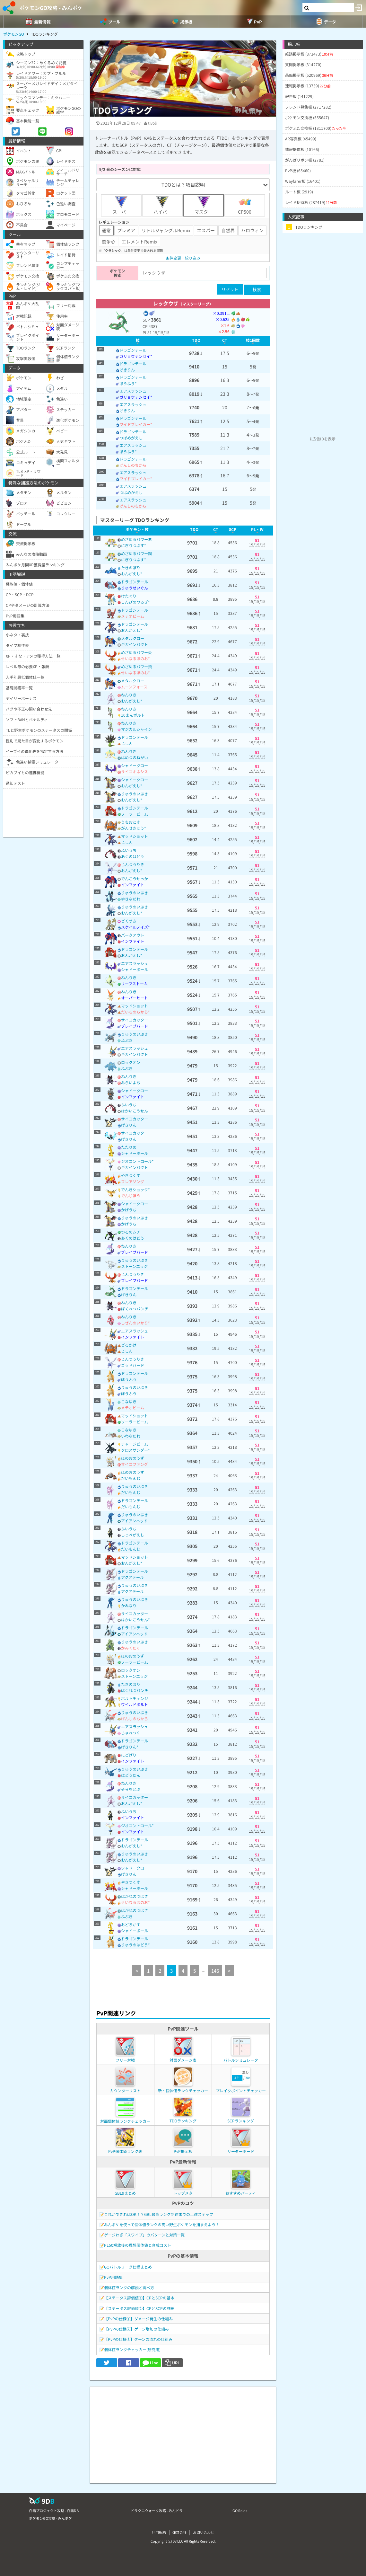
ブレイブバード (134, 1026)
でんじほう (130, 1195)
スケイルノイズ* (135, 927)
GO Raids (239, 2510)
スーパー (121, 205)
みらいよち (130, 1082)
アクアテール (132, 1577)
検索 (257, 289)
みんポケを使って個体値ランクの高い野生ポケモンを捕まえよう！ (161, 2224)
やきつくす (130, 1175)
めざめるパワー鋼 (136, 553)
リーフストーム (134, 983)
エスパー (206, 230)
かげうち (128, 1209)
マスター (204, 205)
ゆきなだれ (130, 898)
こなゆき (128, 1401)
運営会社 (179, 2532)
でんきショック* (135, 1189)
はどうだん (130, 1775)
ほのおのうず (132, 1458)
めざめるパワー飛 (136, 666)
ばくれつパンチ (134, 1308)
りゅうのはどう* (135, 1944)
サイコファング (134, 1464)
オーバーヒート (134, 997)
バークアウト (132, 935)
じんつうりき (132, 864)
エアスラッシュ (132, 391)
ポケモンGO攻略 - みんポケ (51, 8)
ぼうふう (128, 1379)
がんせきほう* (133, 828)
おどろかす (130, 1924)
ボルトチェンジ (134, 1698)
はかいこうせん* (135, 1619)
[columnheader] (137, 341)
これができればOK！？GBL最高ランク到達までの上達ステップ (158, 2214)
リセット (230, 289)
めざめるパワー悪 (136, 539)
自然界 (228, 230)
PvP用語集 (113, 2277)
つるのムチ (130, 1232)
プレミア (126, 230)
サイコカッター (134, 1019)
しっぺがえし (132, 1534)
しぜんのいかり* (135, 1322)
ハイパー (162, 205)
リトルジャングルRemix (166, 230)
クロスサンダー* (135, 1450)
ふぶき (127, 1040)
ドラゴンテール (132, 350)
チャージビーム (134, 1444)
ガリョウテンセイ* (135, 356)
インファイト (132, 884)
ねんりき (128, 694)
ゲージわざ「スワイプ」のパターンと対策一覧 (144, 2234)
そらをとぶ (130, 1789)
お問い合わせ (203, 2532)
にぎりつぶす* (133, 545)
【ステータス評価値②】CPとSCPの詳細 (139, 2308)
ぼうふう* (128, 383)
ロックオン (130, 1062)
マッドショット (134, 836)
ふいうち (128, 850)
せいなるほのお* (135, 658)
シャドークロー (134, 765)
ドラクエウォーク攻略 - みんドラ (157, 2510)
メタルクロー (132, 638)
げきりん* (129, 1746)
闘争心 (108, 241)
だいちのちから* (135, 1011)
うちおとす (130, 822)
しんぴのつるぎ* (135, 602)
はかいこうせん (134, 1110)
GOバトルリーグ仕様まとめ (128, 2267)
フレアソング (132, 1181)
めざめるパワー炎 (136, 652)
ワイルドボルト (134, 1704)
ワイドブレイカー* (135, 424)
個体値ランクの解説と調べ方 (129, 2287)
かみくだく (130, 1648)
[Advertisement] (183, 2432)
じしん (127, 743)
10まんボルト (133, 715)
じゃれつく (130, 1732)
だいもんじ (130, 1478)
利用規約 (159, 2532)
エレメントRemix (139, 241)
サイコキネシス (134, 771)
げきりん (127, 369)
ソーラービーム (134, 814)
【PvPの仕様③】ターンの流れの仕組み (138, 2339)
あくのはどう (132, 856)
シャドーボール (134, 969)
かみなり (128, 1605)
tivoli (152, 123)
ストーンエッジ (134, 1266)
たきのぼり (130, 567)
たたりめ (128, 1147)
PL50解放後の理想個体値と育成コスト (137, 2245)
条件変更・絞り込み (183, 258)
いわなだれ (130, 1435)
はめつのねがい (134, 757)
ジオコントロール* (137, 1161)
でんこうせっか (134, 878)
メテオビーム (132, 616)
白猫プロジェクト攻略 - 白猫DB (54, 2510)
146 (215, 1970)
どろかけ (128, 1345)
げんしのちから (132, 465)
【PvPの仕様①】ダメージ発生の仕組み (138, 2318)
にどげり (128, 1754)
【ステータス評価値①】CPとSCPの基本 (139, 2297)
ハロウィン (252, 230)
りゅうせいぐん (134, 587)
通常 (106, 230)
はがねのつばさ (134, 1896)
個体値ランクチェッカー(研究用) (132, 2349)
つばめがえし (131, 437)
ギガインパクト (134, 644)
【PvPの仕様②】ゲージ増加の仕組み (136, 2329)
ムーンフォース (134, 686)
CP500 (244, 205)
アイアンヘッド (134, 1520)
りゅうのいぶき (134, 793)
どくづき (128, 921)
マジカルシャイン (136, 729)
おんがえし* (131, 573)
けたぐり (128, 595)
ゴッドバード (132, 1365)
